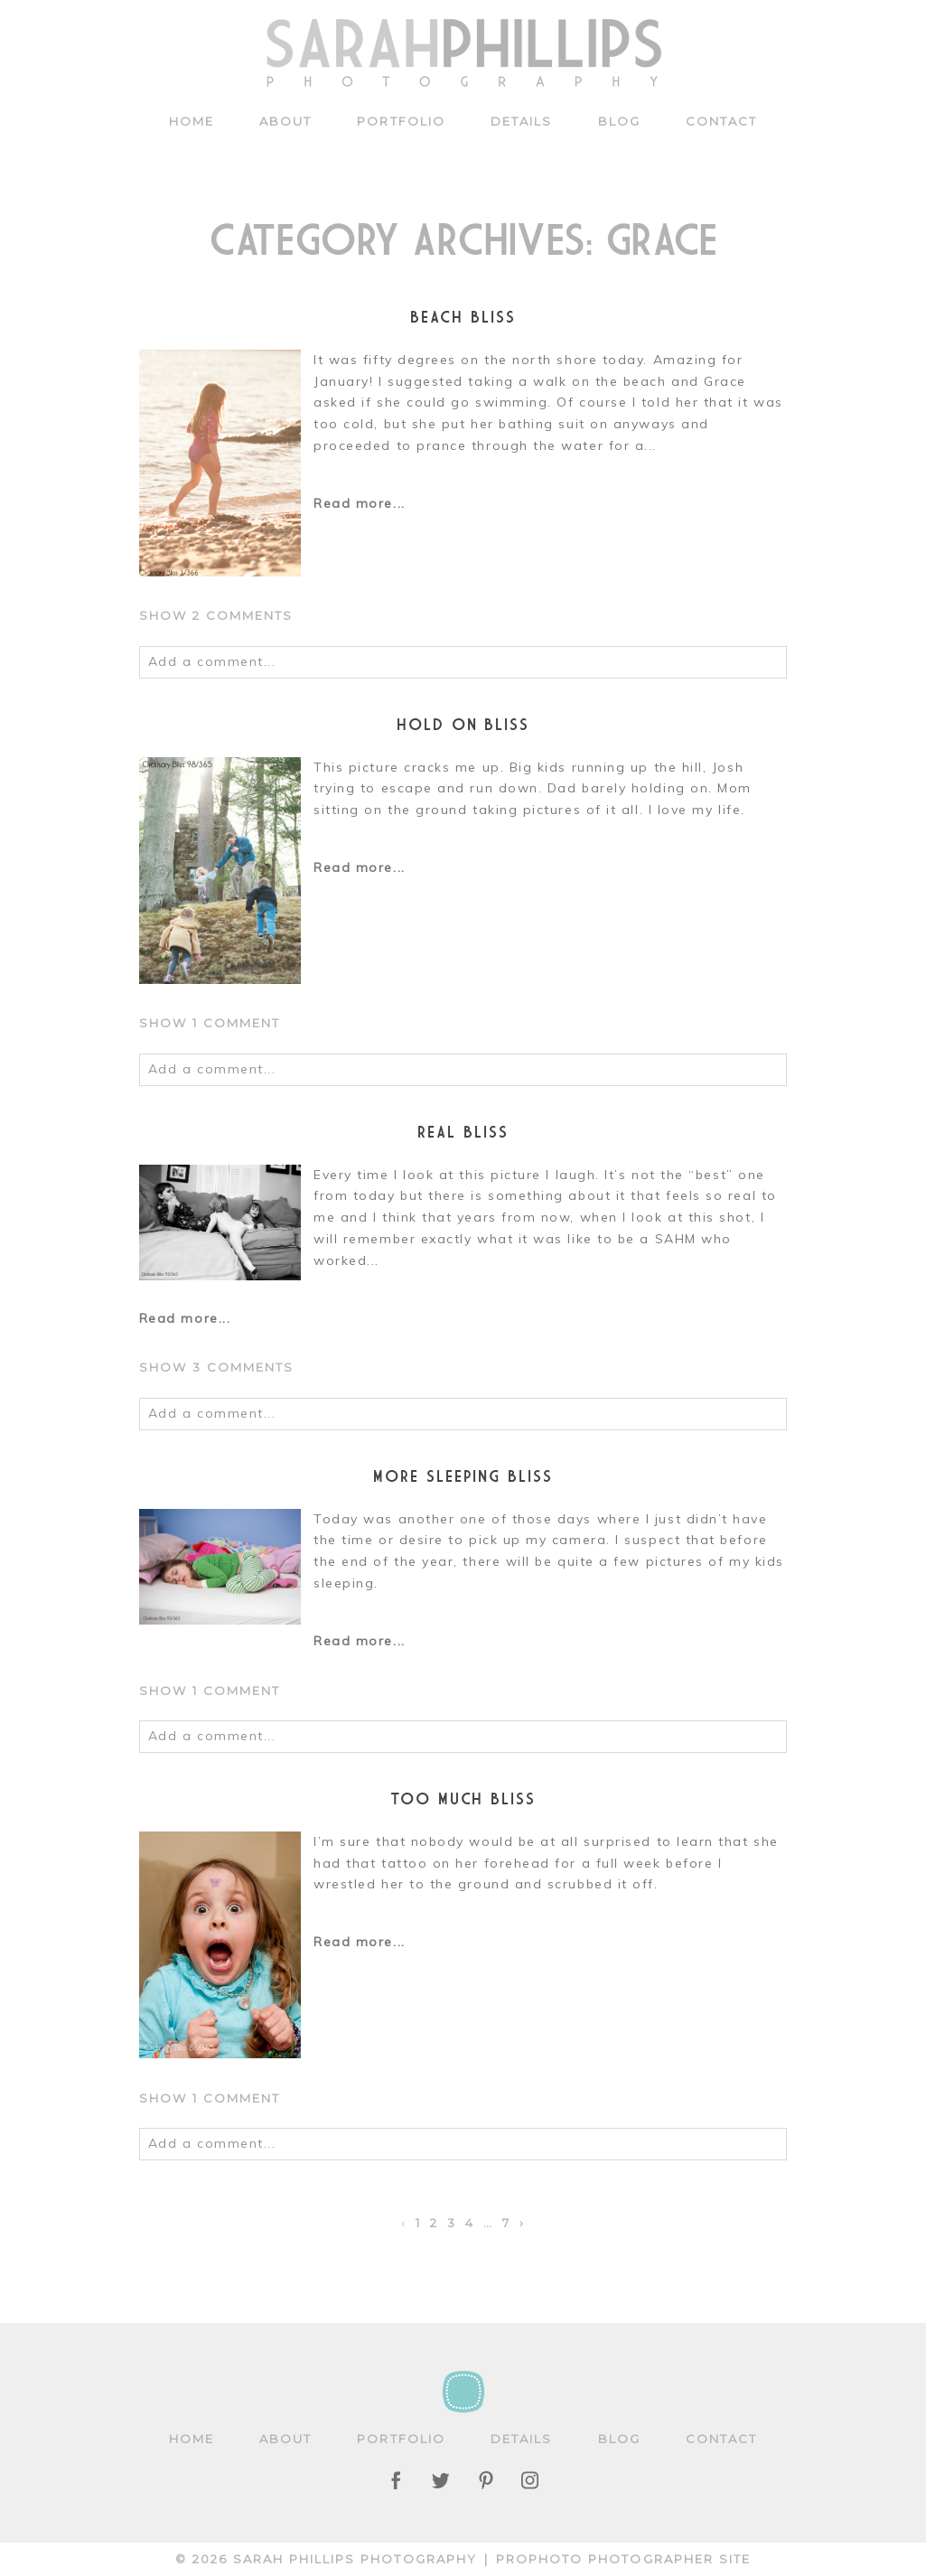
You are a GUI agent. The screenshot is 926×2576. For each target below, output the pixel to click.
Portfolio (401, 121)
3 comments (217, 1367)
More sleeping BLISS (463, 1476)
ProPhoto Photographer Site (623, 2559)
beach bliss (463, 316)
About (285, 121)
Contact (722, 121)
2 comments (216, 615)
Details (522, 121)
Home (191, 121)
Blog (619, 121)
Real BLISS (463, 1131)
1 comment (209, 1023)
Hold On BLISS (463, 724)
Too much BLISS (463, 1798)
